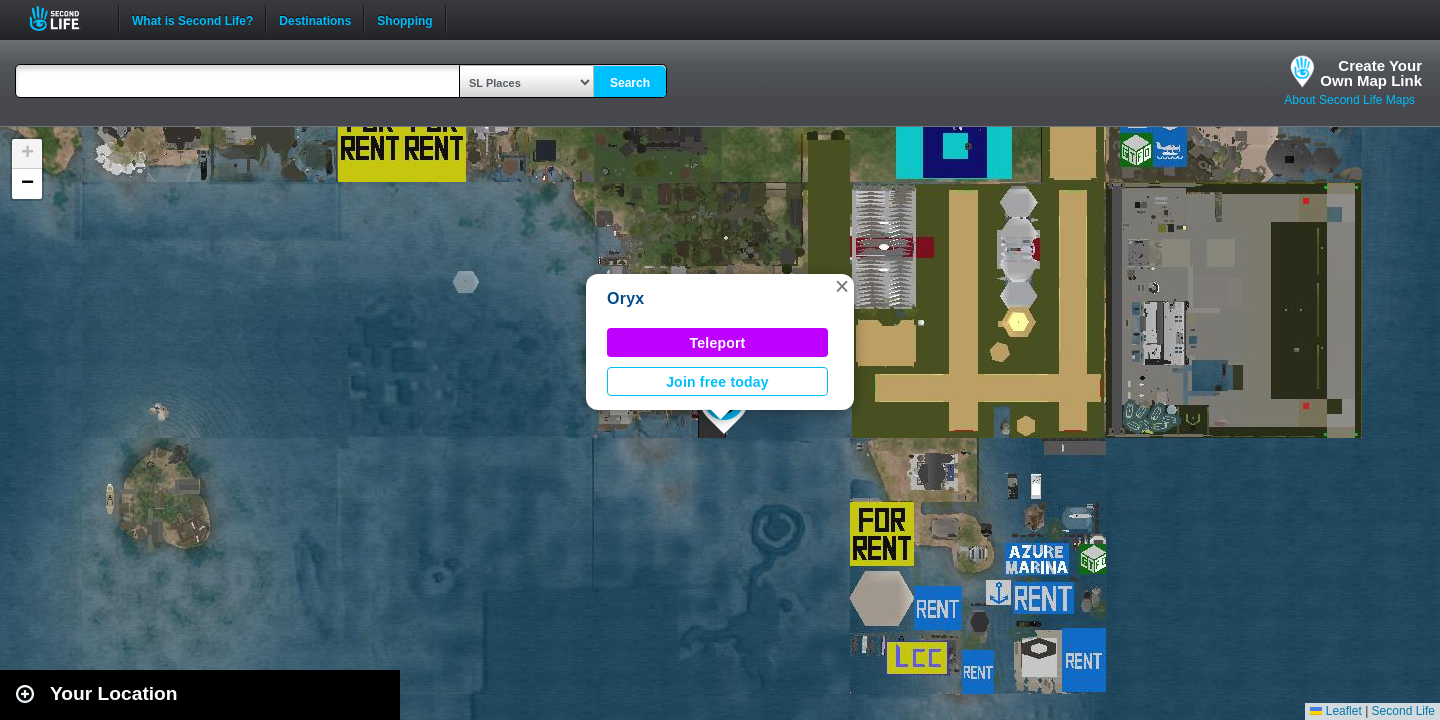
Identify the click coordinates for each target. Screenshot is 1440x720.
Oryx (625, 298)
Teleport (718, 343)
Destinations (315, 19)
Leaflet (1335, 711)
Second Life (65, 18)
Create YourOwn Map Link (1371, 73)
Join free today (717, 382)
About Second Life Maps (1349, 100)
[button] (842, 286)
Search (630, 83)
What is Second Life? (192, 19)
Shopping (404, 19)
